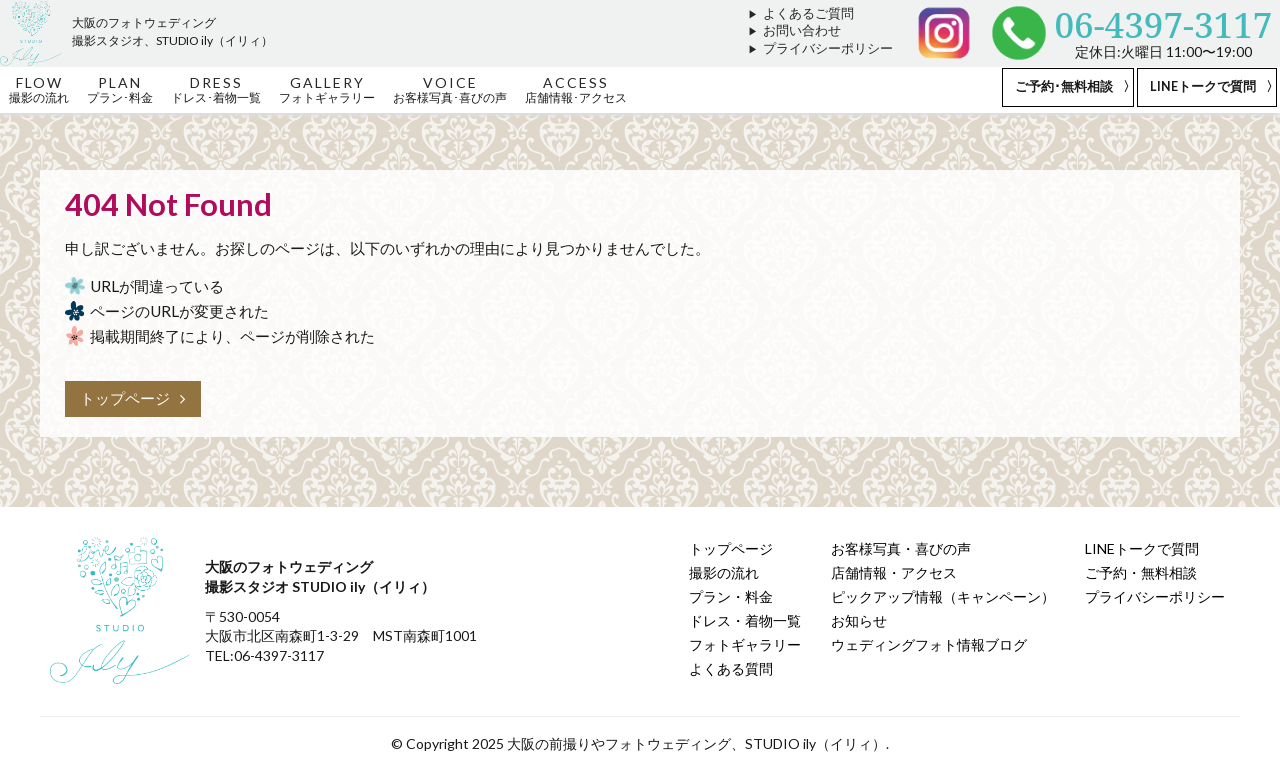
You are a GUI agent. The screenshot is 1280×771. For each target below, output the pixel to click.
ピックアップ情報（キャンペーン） (943, 596)
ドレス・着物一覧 (745, 620)
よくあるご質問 (808, 13)
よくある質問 (731, 668)
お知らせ (859, 620)
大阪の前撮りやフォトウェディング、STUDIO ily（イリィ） (696, 743)
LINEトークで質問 (1203, 86)
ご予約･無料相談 (1064, 86)
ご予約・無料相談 (1141, 572)
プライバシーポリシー (828, 48)
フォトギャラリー (745, 644)
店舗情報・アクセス (894, 572)
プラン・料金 (731, 596)
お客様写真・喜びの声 (901, 548)
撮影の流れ (724, 572)
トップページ (133, 398)
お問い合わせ (802, 30)
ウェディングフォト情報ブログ (929, 644)
